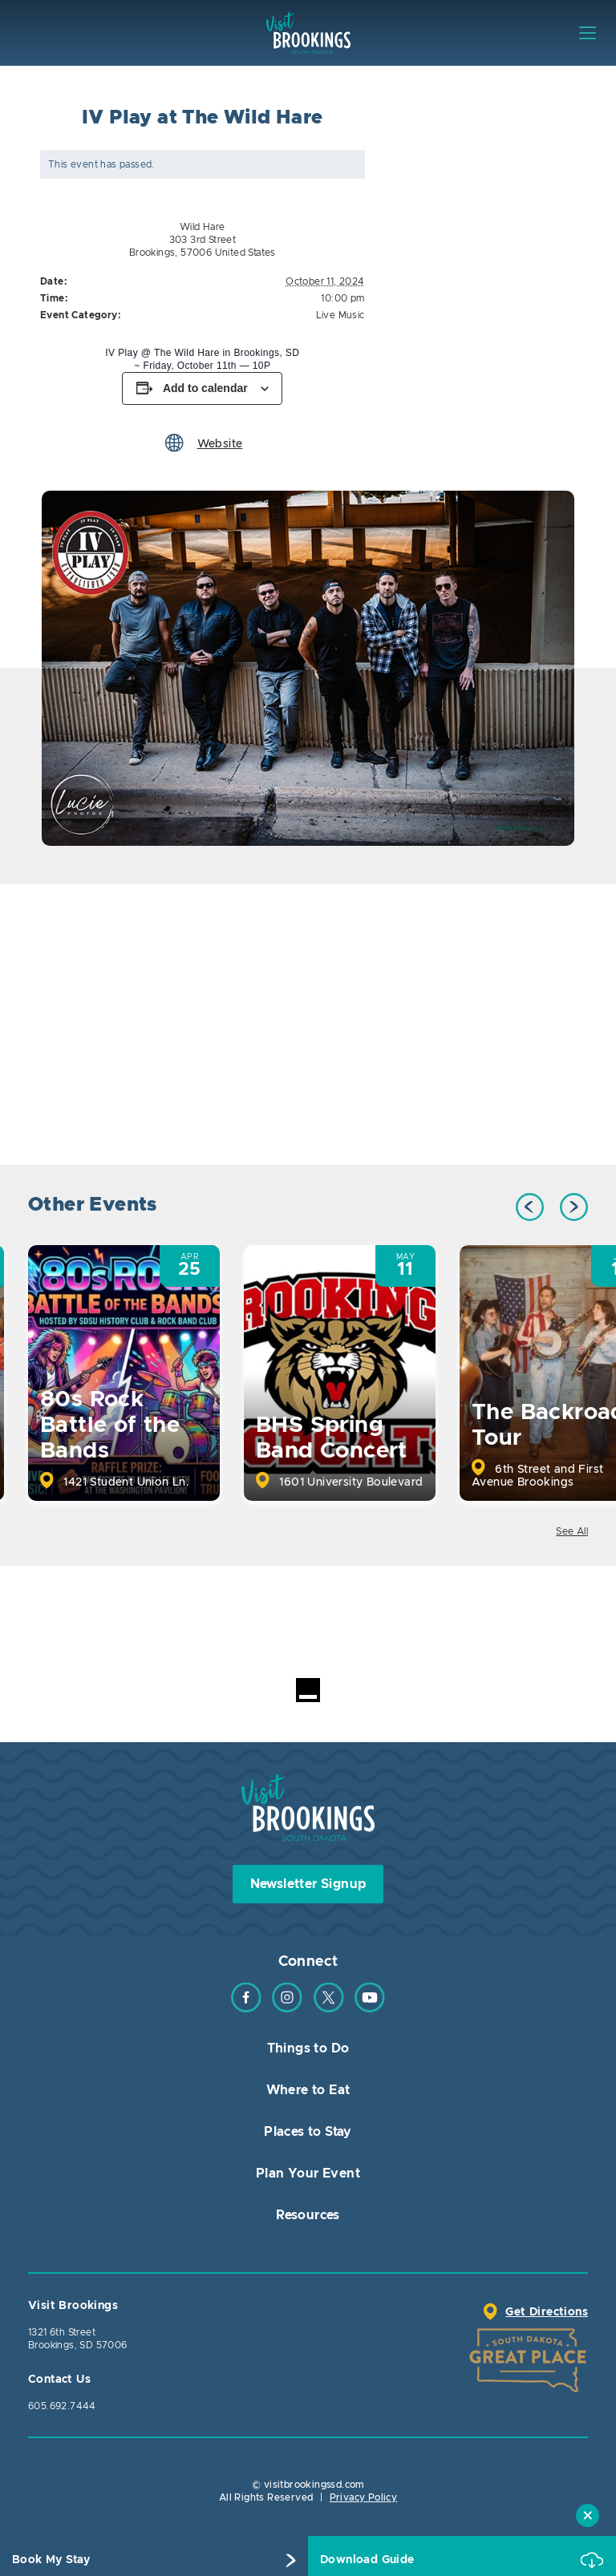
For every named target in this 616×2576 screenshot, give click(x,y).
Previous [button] (530, 1207)
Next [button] (574, 1207)
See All (572, 1531)
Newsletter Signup (308, 1884)
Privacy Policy (364, 2497)
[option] (308, 668)
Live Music (340, 315)
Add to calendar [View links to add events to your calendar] (205, 388)
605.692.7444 (62, 2406)
